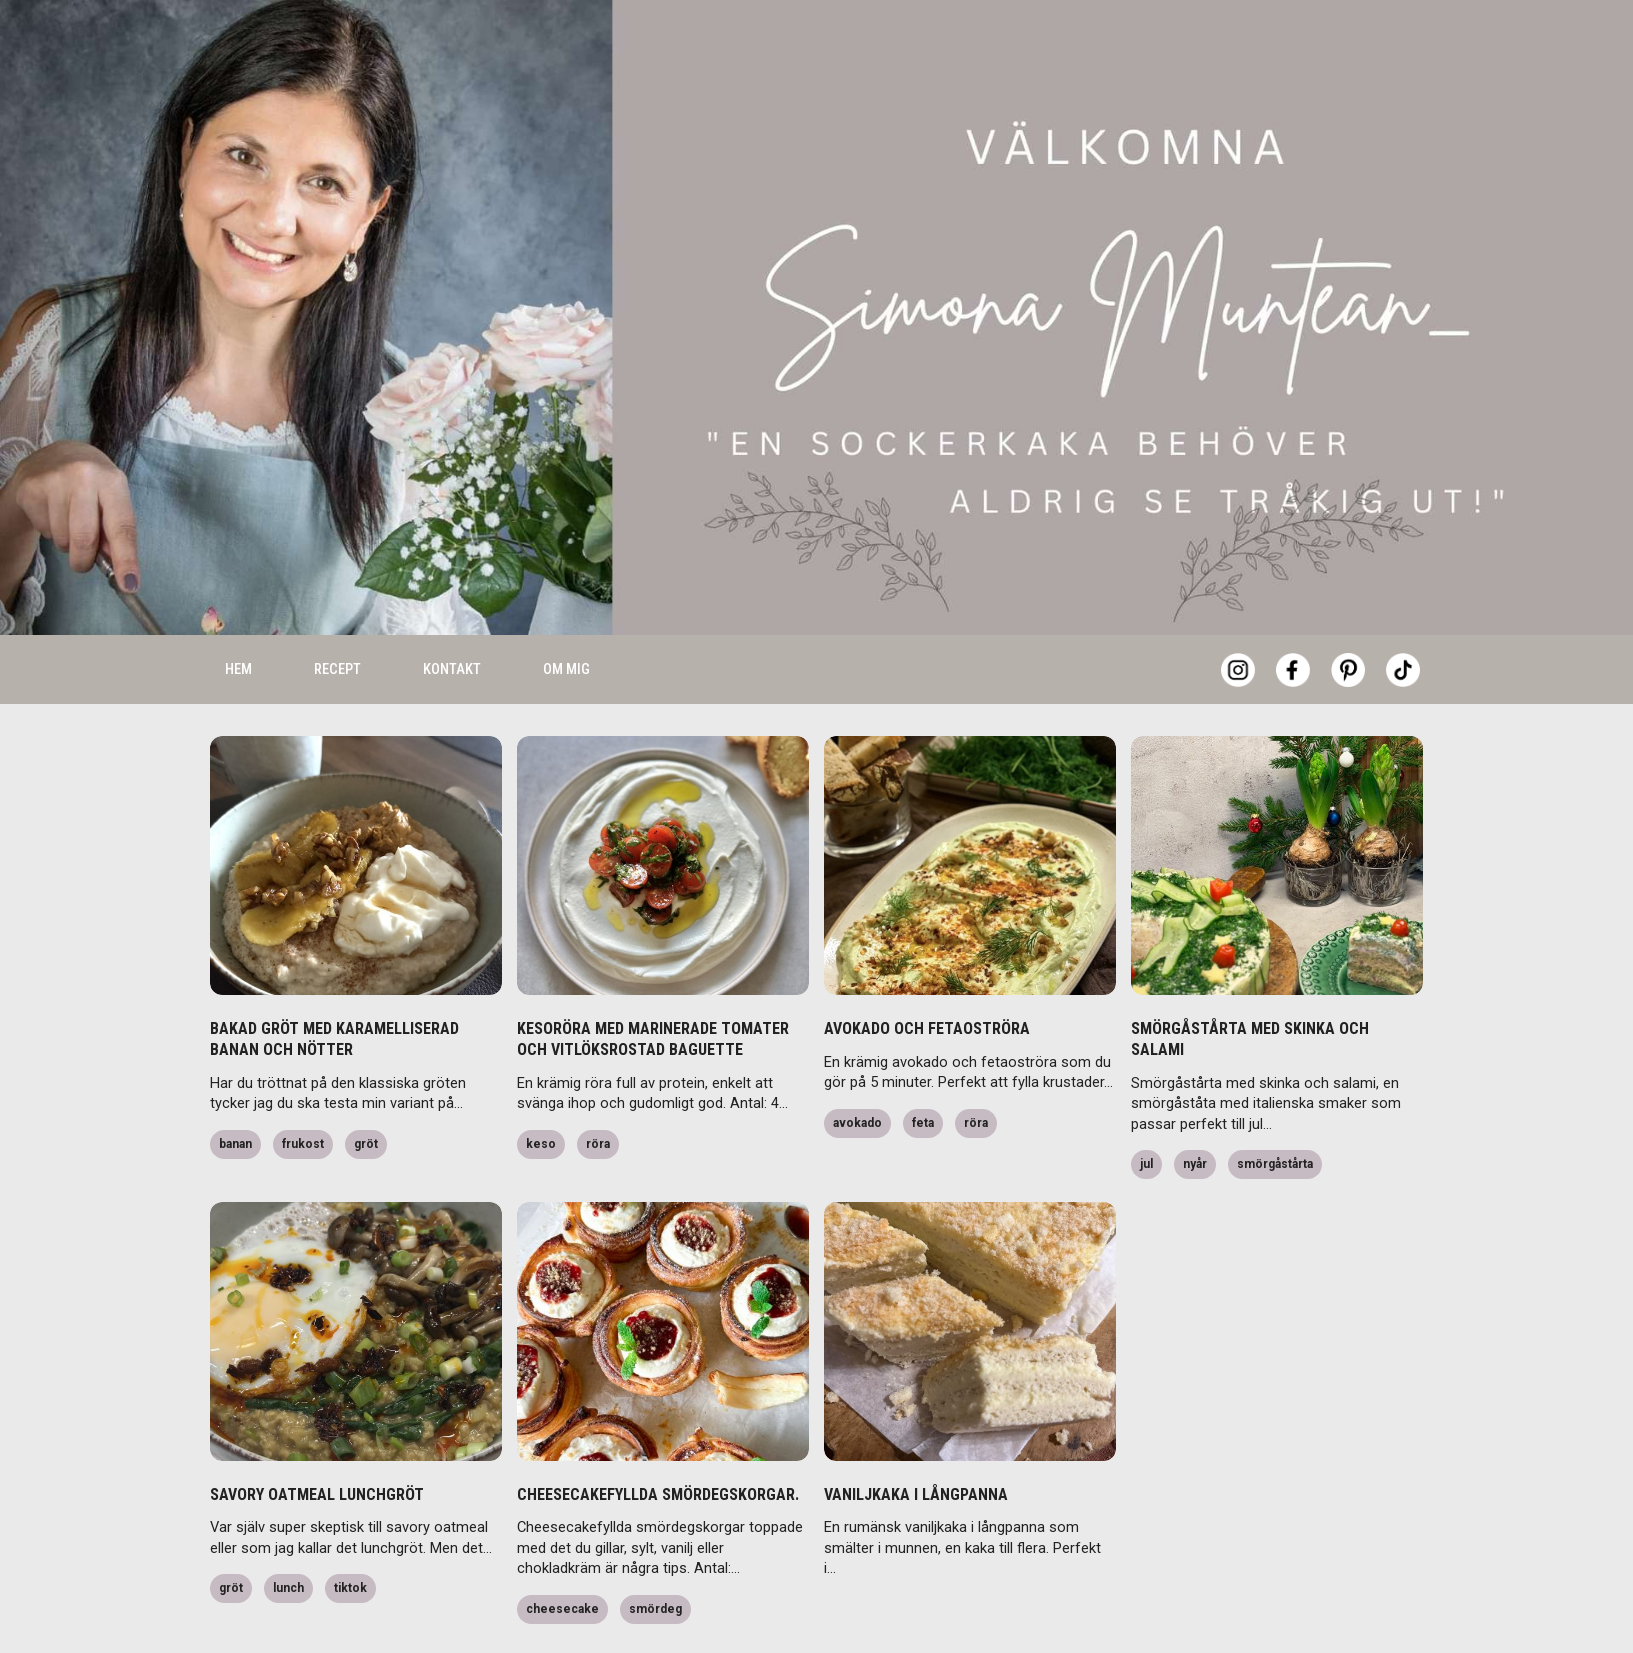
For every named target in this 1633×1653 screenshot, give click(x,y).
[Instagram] (1238, 616)
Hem (238, 615)
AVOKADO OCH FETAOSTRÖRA (927, 974)
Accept (1336, 1603)
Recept (337, 615)
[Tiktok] (1403, 616)
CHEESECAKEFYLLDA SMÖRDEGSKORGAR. (658, 1440)
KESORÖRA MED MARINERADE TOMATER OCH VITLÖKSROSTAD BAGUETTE (653, 985)
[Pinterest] (1348, 616)
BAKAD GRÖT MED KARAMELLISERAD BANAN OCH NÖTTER (334, 985)
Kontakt (452, 615)
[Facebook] (1293, 616)
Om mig (566, 615)
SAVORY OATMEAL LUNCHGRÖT (317, 1440)
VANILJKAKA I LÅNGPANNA (916, 1440)
